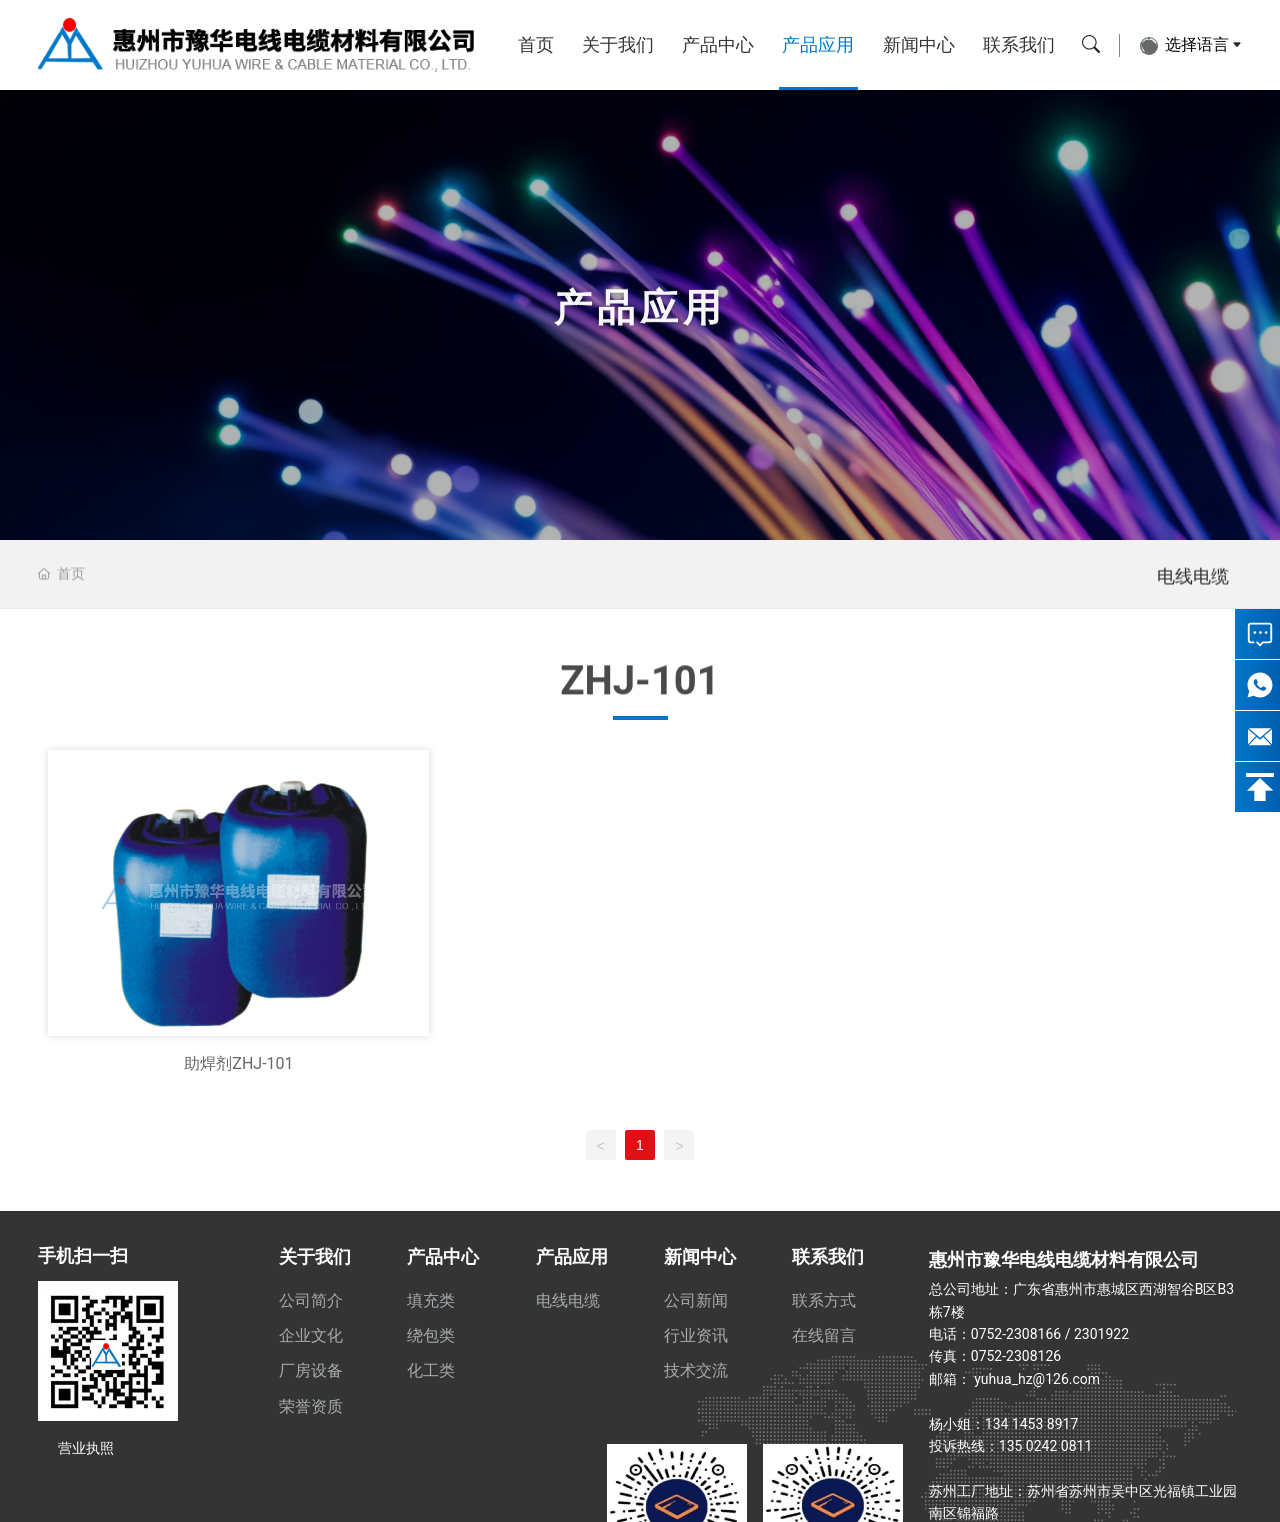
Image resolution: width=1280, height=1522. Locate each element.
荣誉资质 (311, 1406)
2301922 (1101, 1334)
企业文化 (311, 1335)
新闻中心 (919, 44)
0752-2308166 (1016, 1334)
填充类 (431, 1300)
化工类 (431, 1370)
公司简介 (311, 1300)
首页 (536, 44)
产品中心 (718, 44)
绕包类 (431, 1335)
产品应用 (818, 44)
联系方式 (824, 1300)
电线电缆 (1193, 593)
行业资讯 (696, 1335)
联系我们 (1019, 44)
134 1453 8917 (1032, 1424)
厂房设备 (311, 1370)
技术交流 (696, 1370)
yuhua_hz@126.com (1037, 1379)
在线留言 (824, 1335)
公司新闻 (696, 1300)
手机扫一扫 (83, 1255)
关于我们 (618, 44)
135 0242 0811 (1046, 1446)
